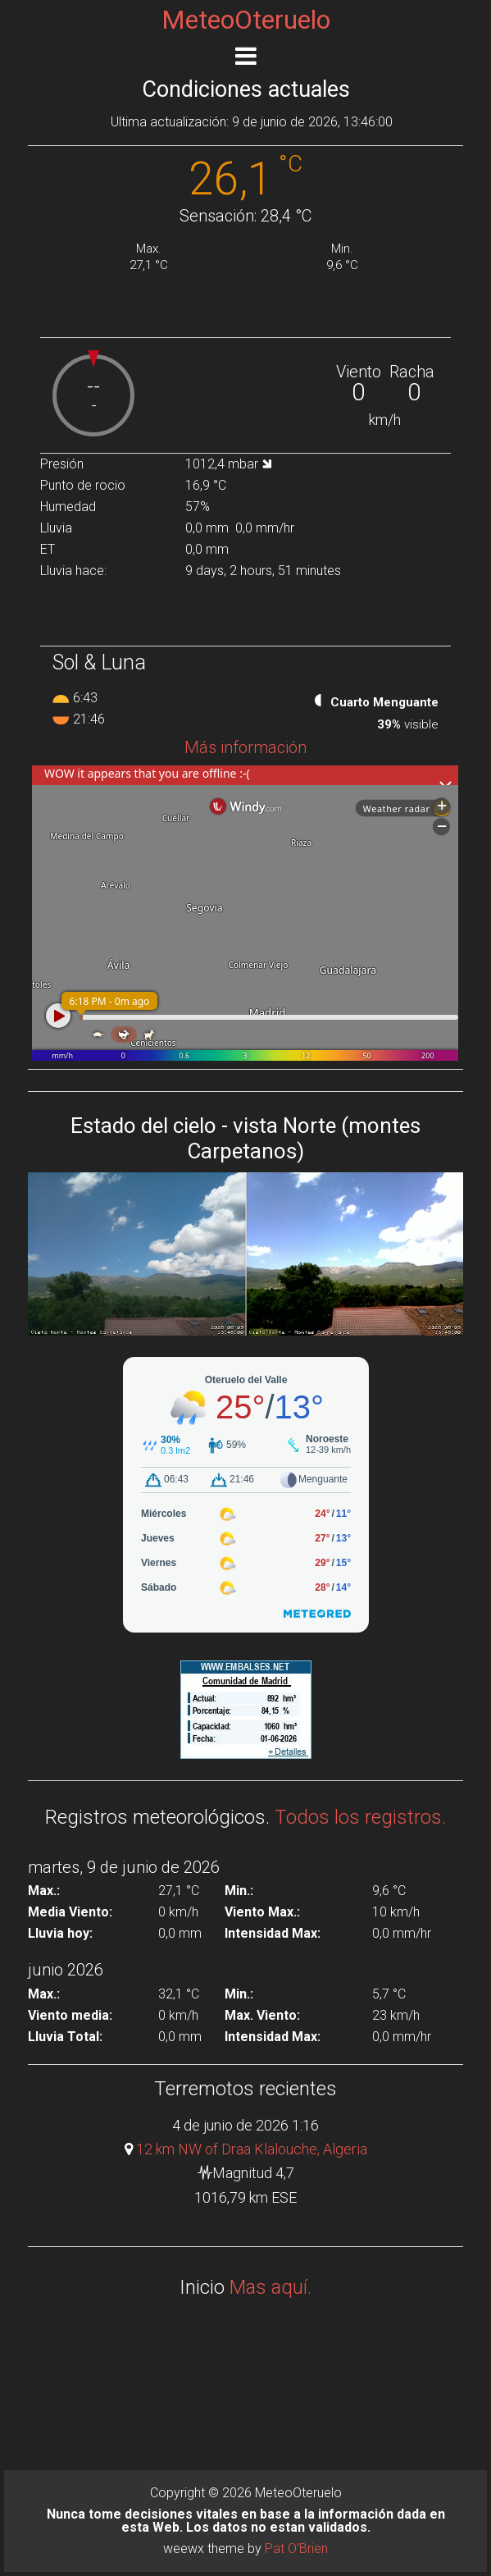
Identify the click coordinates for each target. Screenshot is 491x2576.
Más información (245, 747)
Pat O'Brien (296, 2548)
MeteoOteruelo (245, 19)
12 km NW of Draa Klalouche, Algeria (251, 2149)
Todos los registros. (360, 1817)
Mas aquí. (270, 2287)
